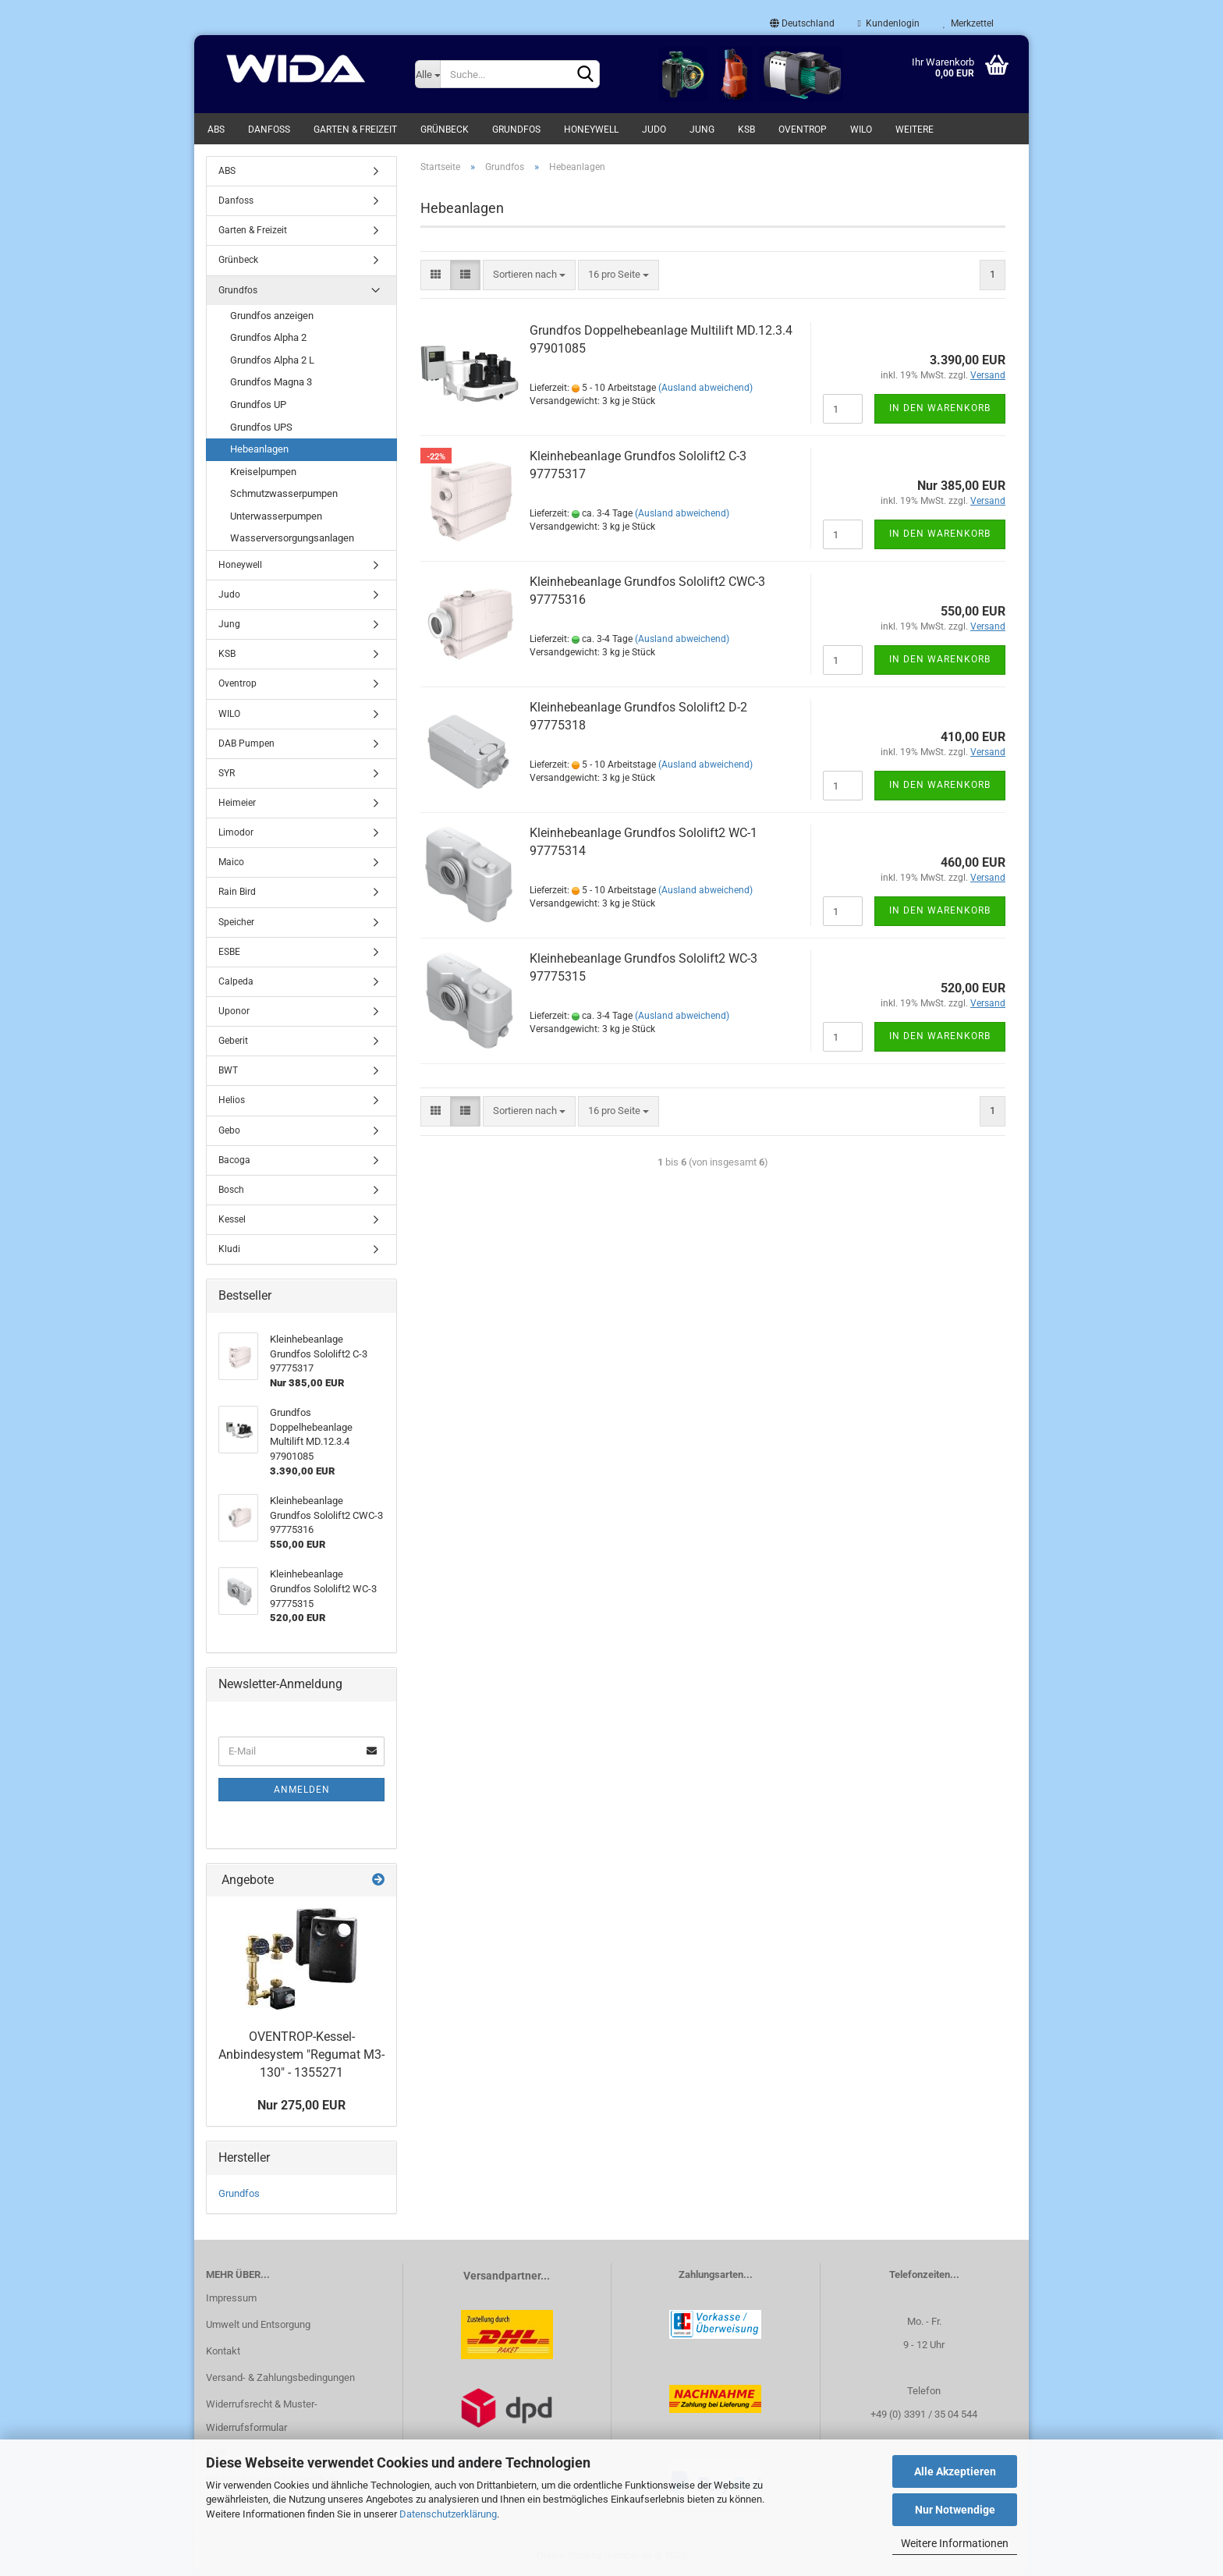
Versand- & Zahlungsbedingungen (280, 2377)
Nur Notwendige (955, 2509)
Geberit (233, 1040)
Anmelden (302, 1789)
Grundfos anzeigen (272, 315)
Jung (701, 129)
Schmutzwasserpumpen (284, 493)
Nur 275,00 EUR (301, 2105)
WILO (861, 129)
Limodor (235, 832)
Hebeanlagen (259, 449)
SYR (226, 773)
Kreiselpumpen (263, 471)
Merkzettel (968, 23)
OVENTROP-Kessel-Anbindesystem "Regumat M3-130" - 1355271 (301, 2054)
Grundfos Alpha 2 (268, 337)
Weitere (914, 129)
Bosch (231, 1189)
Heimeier (237, 802)
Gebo (229, 1130)
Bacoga (234, 1160)
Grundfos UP (258, 404)
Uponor (234, 1011)
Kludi (229, 1249)
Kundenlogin (889, 23)
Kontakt (223, 2351)
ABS (216, 129)
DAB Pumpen (246, 743)
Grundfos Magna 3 (271, 382)
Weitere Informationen (955, 2543)
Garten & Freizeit (355, 129)
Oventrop (802, 129)
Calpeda (235, 981)
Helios (231, 1100)
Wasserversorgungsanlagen (292, 538)
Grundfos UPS (261, 427)
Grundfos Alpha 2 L (272, 360)
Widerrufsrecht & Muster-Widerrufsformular (261, 2415)
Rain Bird (237, 891)
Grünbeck (444, 129)
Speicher (236, 922)
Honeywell (591, 129)
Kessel (232, 1219)
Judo (654, 129)
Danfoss (269, 129)
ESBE (229, 951)
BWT (228, 1070)
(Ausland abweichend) (705, 387)
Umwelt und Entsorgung (258, 2324)
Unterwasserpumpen (276, 516)
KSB (746, 129)
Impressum (231, 2298)
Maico (231, 862)
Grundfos (516, 129)
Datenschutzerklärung (448, 2514)
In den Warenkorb (940, 408)
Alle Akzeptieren (955, 2471)
